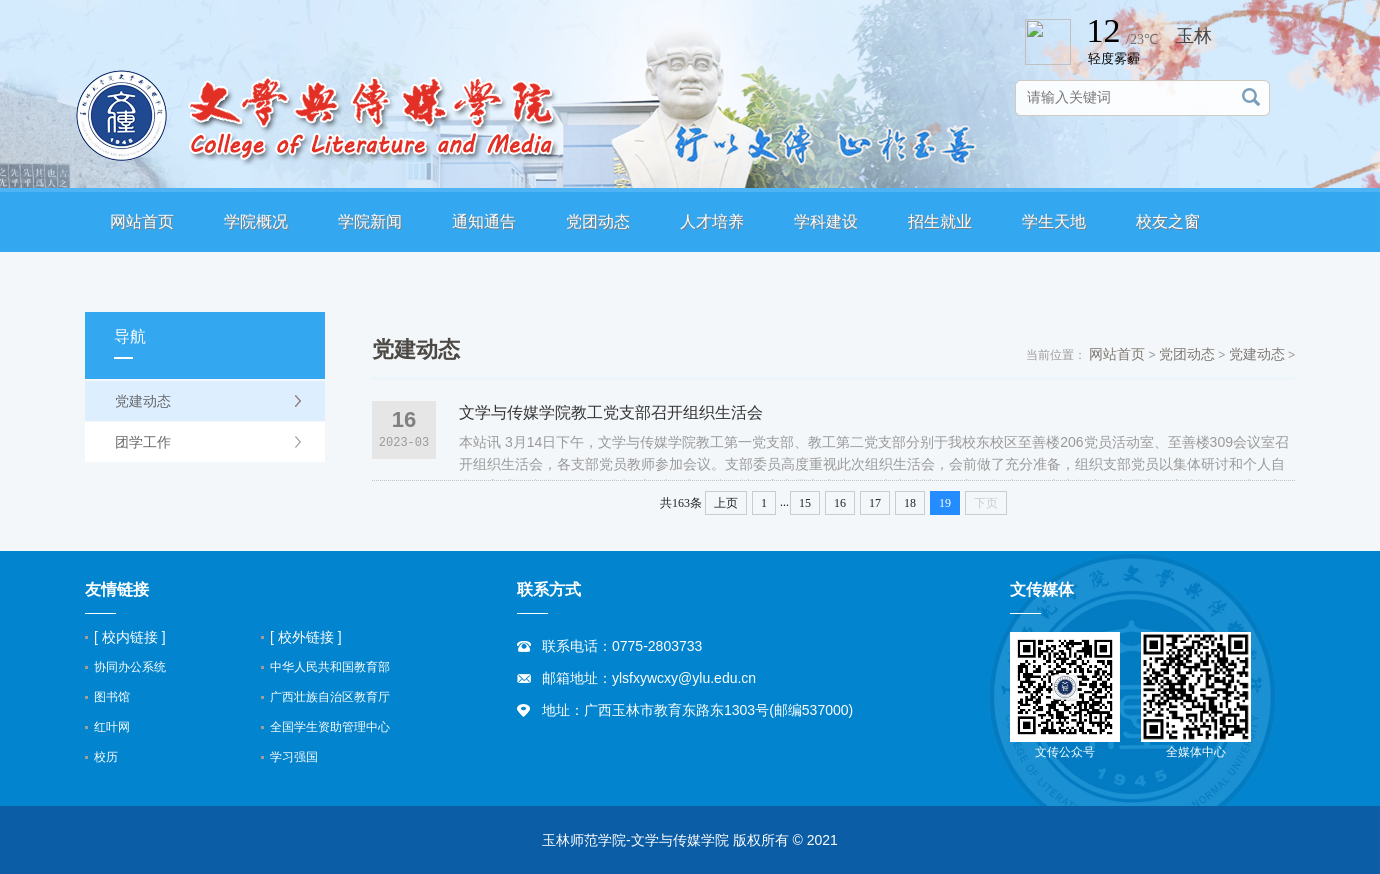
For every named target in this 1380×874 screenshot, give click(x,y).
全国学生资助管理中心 (330, 727)
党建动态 (143, 401)
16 (840, 503)
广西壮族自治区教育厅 (330, 697)
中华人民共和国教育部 (330, 667)
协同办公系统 (130, 667)
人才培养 (712, 221)
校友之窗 (1168, 221)
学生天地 (1054, 221)
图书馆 (112, 697)
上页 (726, 503)
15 (805, 503)
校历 (106, 757)
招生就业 (940, 221)
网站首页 (142, 221)
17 (875, 503)
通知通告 (484, 221)
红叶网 (112, 727)
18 (910, 503)
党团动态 (598, 221)
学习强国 (294, 757)
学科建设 (826, 221)
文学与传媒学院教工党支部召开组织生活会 (611, 412)
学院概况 (256, 221)
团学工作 (143, 442)
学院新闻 (370, 221)
